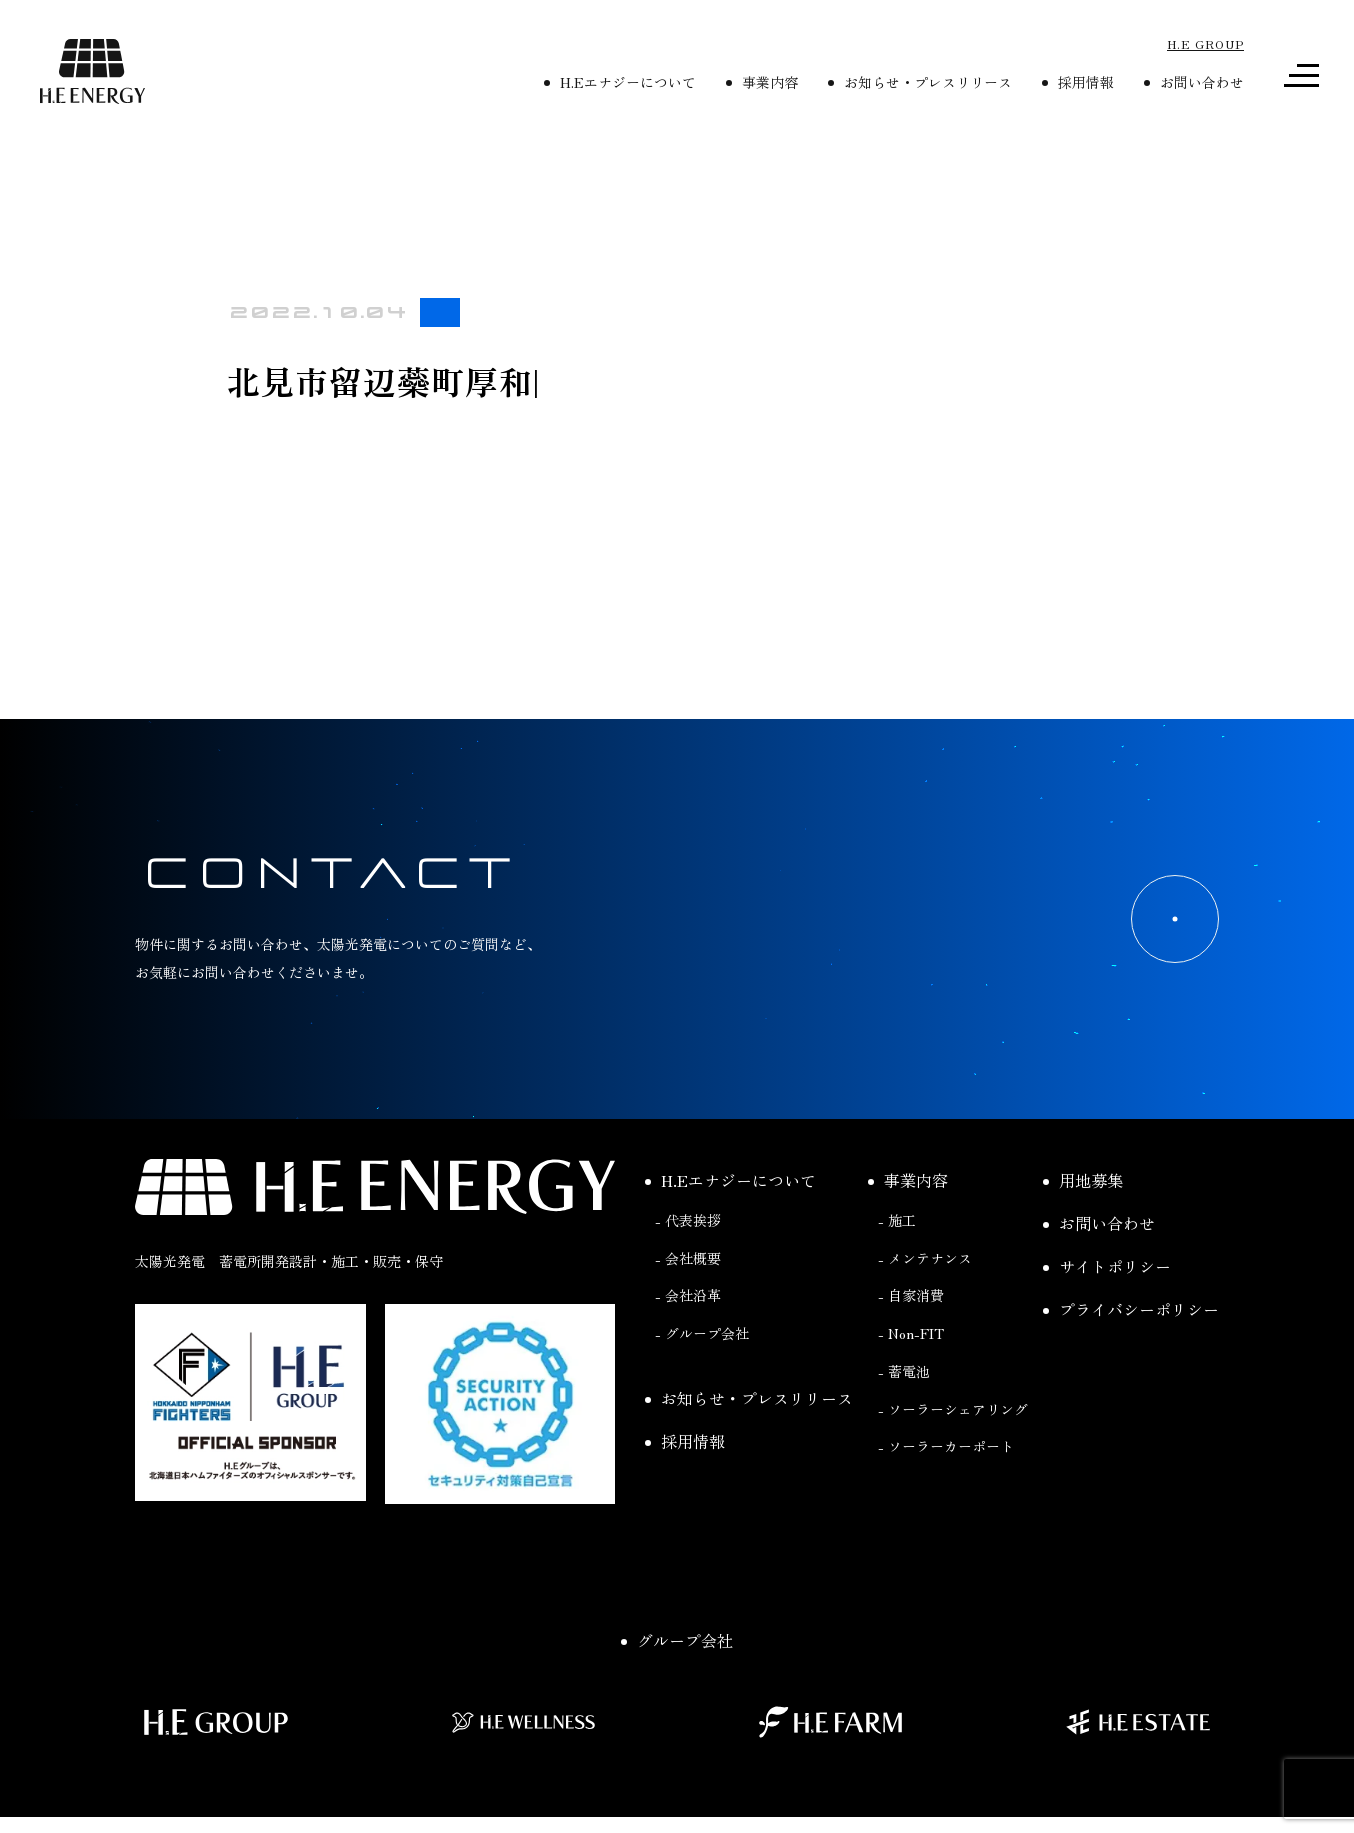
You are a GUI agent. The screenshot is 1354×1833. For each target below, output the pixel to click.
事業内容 (762, 82)
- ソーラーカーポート (946, 1446)
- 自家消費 (911, 1295)
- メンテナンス (925, 1258)
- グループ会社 (702, 1333)
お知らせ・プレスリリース (920, 82)
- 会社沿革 (688, 1295)
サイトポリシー (1107, 1266)
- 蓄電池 (904, 1371)
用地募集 (1083, 1180)
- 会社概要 (688, 1258)
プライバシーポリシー (1131, 1309)
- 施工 (897, 1220)
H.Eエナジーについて (620, 82)
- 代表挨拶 (688, 1220)
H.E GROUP (1205, 43)
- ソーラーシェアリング (953, 1409)
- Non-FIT (911, 1333)
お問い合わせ (1194, 82)
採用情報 (1078, 82)
